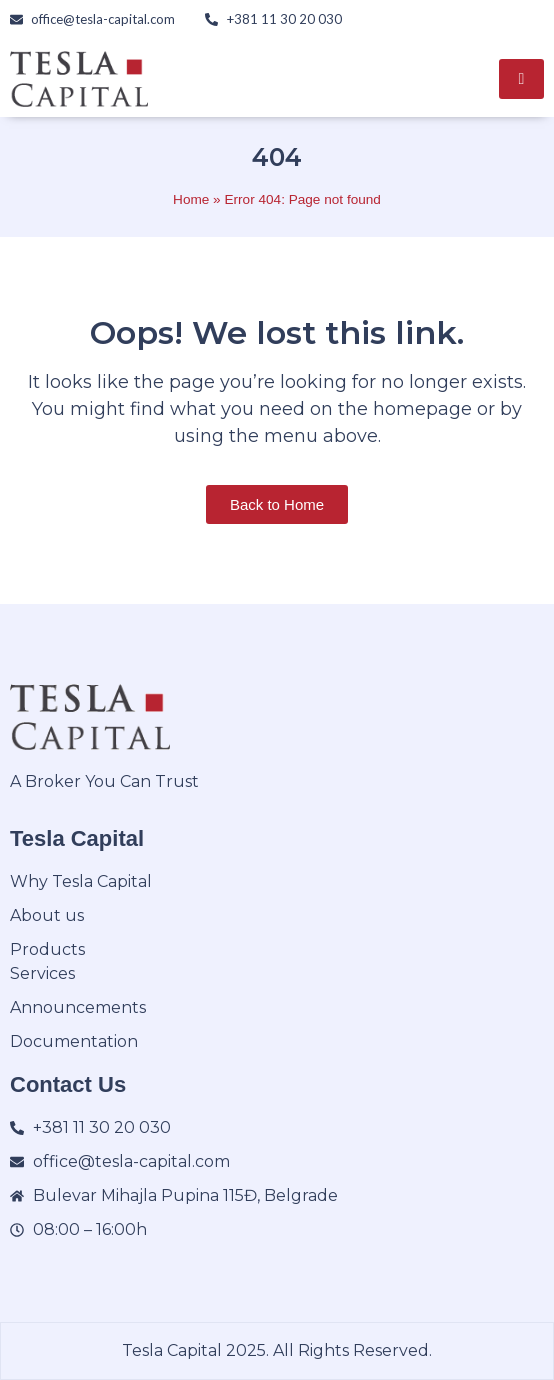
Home (191, 199)
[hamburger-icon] (521, 79)
